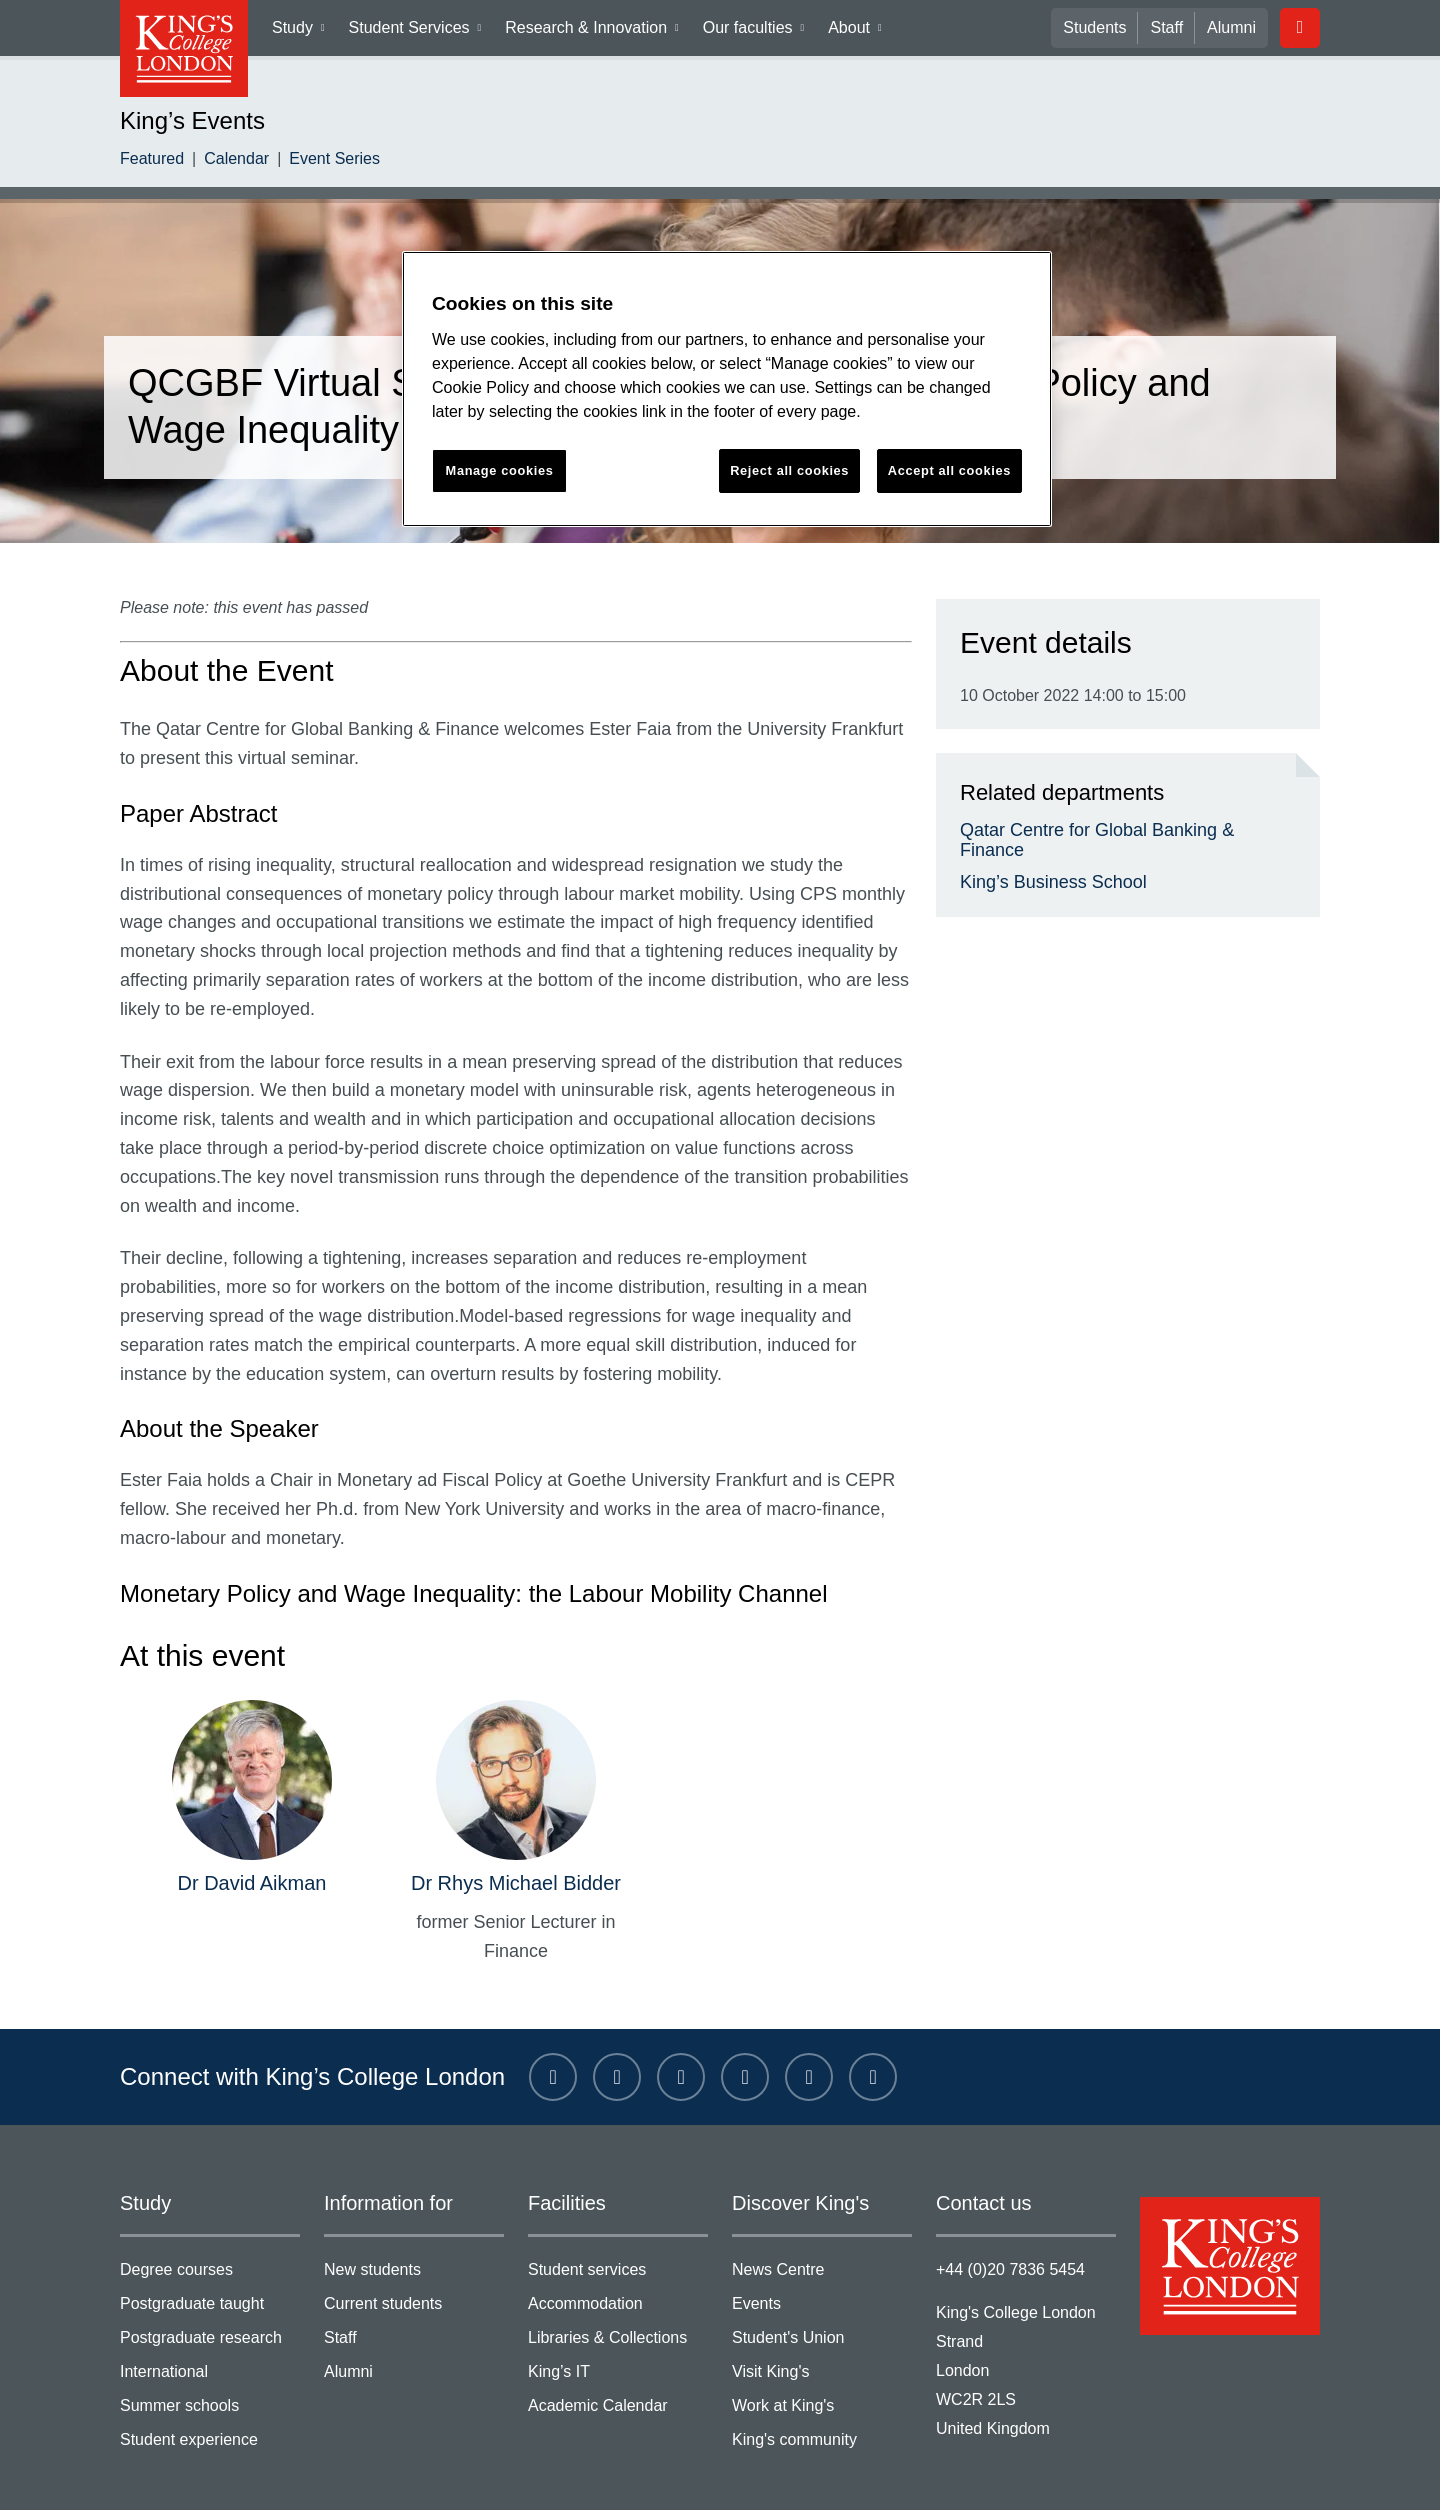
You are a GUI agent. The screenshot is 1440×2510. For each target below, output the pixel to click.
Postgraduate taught (210, 2252)
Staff (1172, 28)
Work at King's (822, 2351)
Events (822, 2252)
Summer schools (210, 2351)
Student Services (422, 32)
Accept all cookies (949, 470)
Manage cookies (815, 2473)
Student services (618, 2219)
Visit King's (822, 2318)
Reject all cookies (790, 470)
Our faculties (753, 32)
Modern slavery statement (469, 2473)
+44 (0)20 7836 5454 (1005, 2215)
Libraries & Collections (618, 2285)
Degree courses (210, 2219)
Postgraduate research (210, 2285)
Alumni (1234, 28)
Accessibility (699, 2473)
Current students (414, 2252)
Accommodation (618, 2252)
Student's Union (822, 2285)
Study (305, 32)
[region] (727, 389)
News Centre (822, 2219)
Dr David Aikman (251, 1829)
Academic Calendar (618, 2351)
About (856, 32)
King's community (822, 2384)
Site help (607, 2473)
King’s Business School (1040, 863)
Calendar (230, 160)
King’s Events (184, 121)
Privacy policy (315, 2473)
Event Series (320, 160)
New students (414, 2219)
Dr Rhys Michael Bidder (515, 1829)
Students (1104, 28)
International (210, 2318)
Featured (150, 160)
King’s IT (618, 2318)
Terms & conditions (183, 2473)
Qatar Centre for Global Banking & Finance (1115, 829)
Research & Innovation (594, 32)
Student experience (210, 2384)
